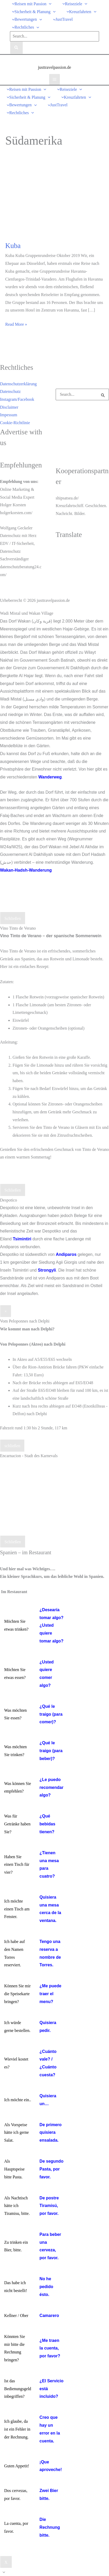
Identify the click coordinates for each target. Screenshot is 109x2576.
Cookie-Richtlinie (15, 422)
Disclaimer (9, 407)
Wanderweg (50, 777)
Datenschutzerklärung (18, 384)
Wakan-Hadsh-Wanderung (26, 870)
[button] (30, 4)
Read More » (16, 323)
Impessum (8, 415)
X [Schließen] (6, 2562)
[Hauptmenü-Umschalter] (54, 79)
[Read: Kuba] (54, 199)
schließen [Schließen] (12, 1446)
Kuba (13, 246)
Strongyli (47, 1270)
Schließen (12, 918)
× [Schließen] (5, 1311)
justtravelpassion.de (54, 67)
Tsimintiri (22, 1239)
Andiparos (66, 1254)
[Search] (16, 47)
